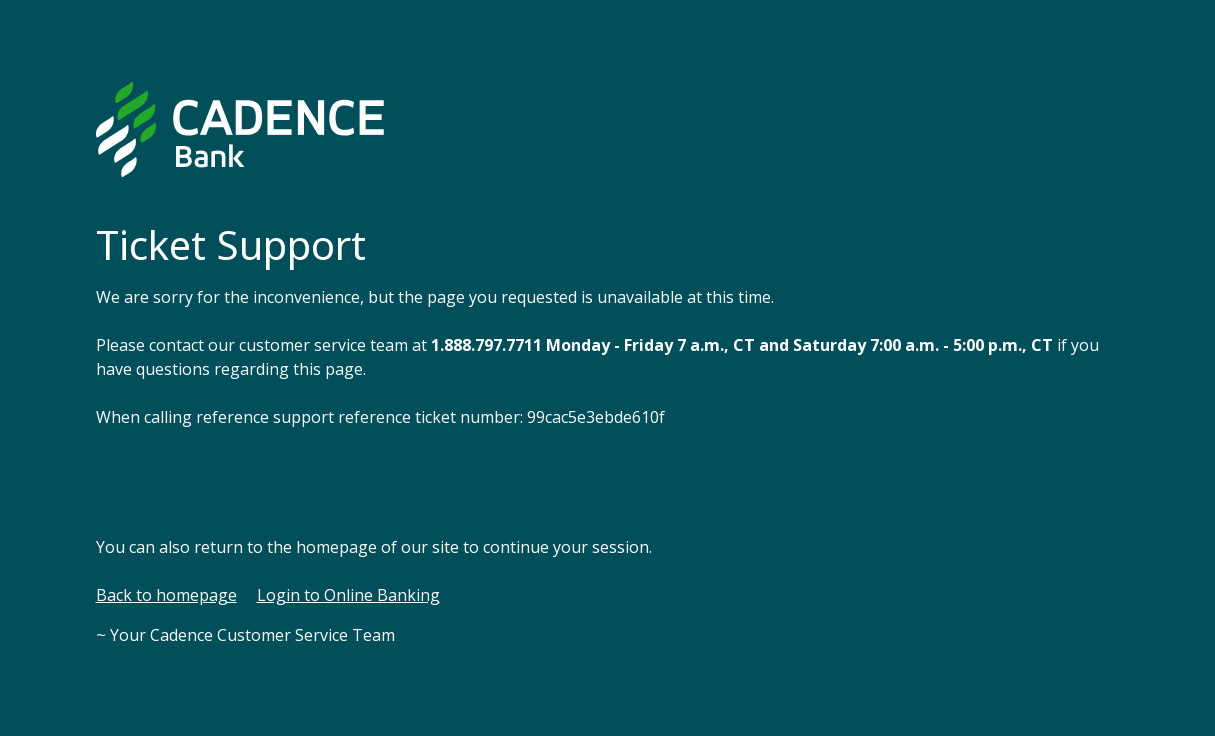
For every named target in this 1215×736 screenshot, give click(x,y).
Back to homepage (166, 595)
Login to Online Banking (348, 595)
